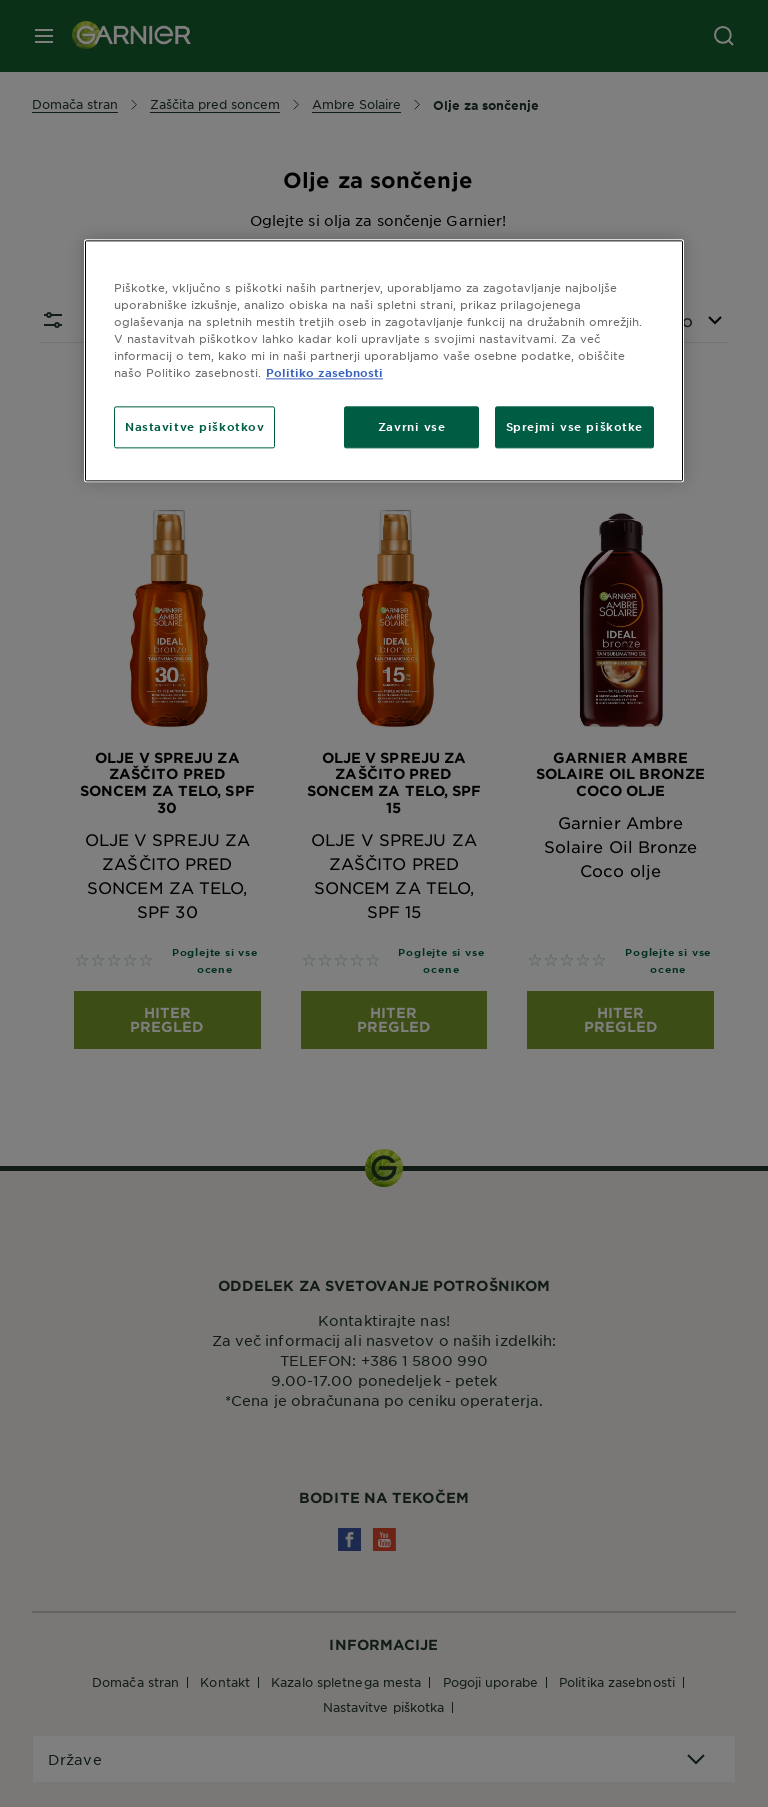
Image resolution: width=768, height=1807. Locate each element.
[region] (384, 360)
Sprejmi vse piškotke (574, 427)
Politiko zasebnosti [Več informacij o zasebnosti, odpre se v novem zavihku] (324, 373)
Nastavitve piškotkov (194, 427)
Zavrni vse (412, 427)
